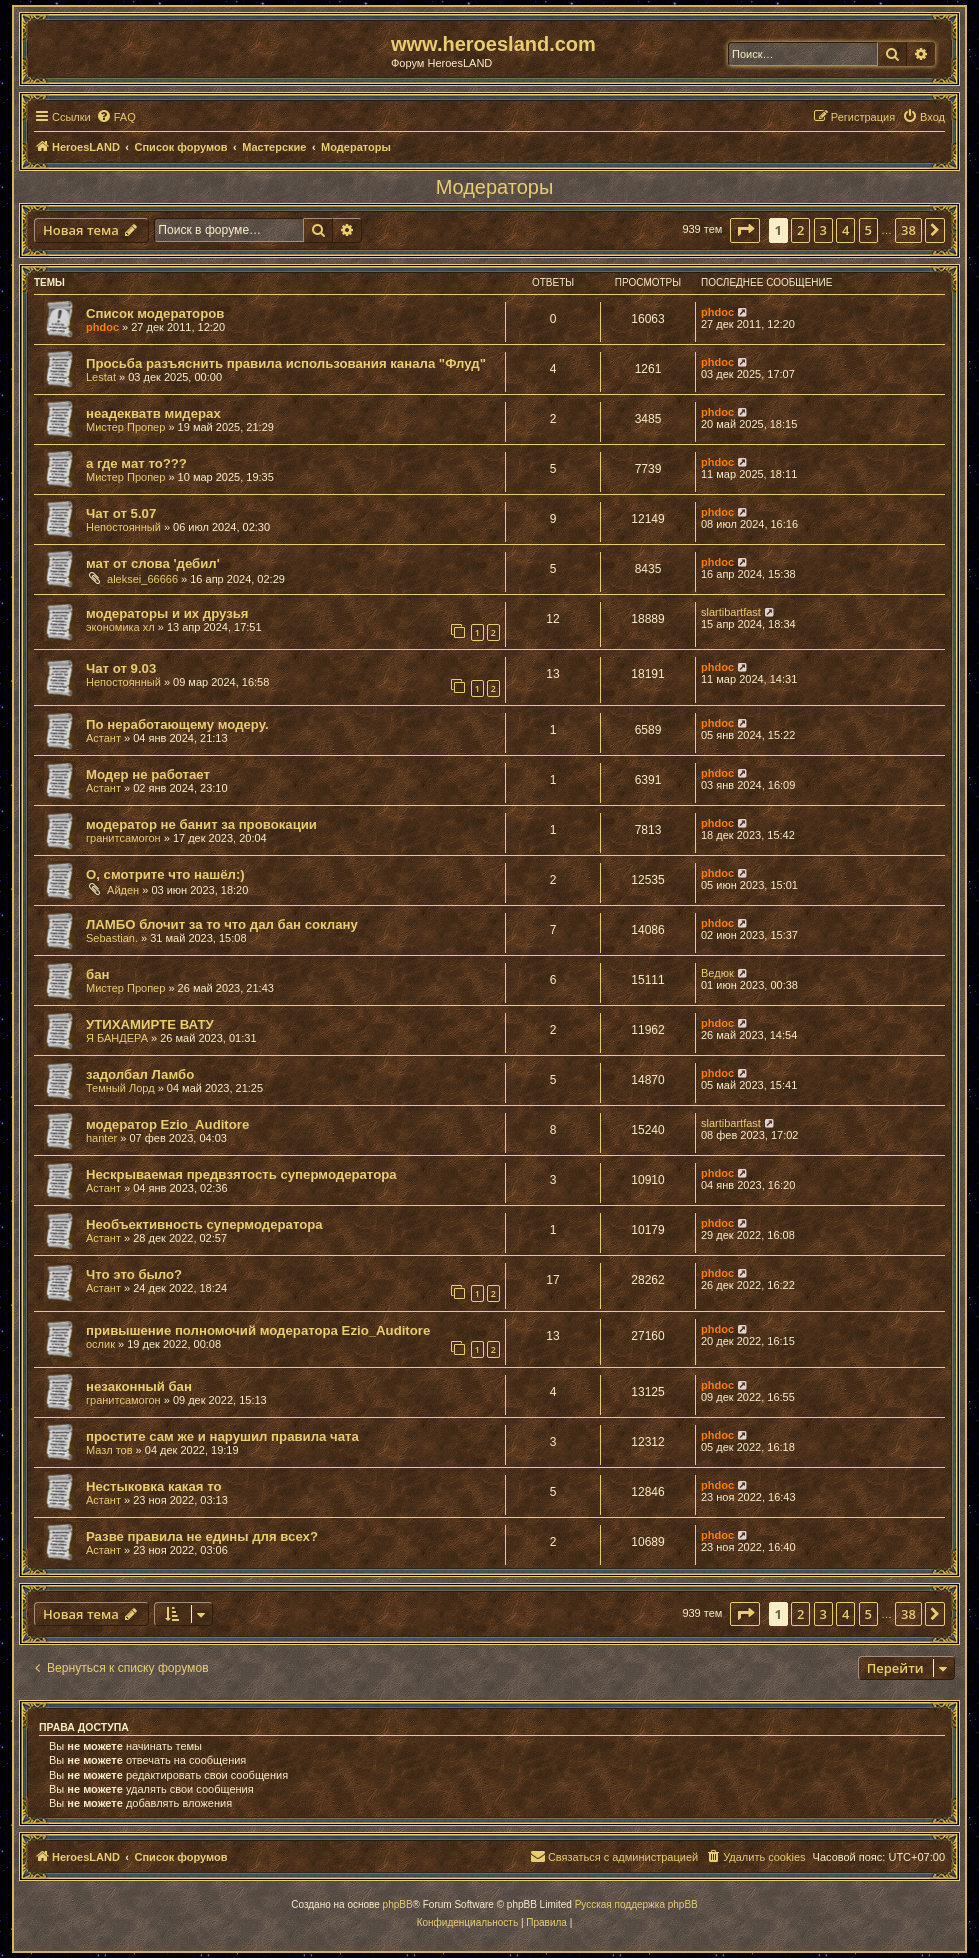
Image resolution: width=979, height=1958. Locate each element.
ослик (100, 1344)
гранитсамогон (123, 838)
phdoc (102, 327)
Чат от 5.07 (121, 513)
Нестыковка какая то (154, 1486)
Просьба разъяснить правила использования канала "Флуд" (286, 363)
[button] (745, 230)
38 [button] (908, 230)
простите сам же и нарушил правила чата (222, 1436)
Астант (103, 738)
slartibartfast (731, 612)
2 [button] (800, 230)
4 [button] (845, 230)
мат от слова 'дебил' (153, 563)
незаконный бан (139, 1386)
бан (97, 974)
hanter (101, 1138)
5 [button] (868, 230)
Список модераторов (155, 313)
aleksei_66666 (142, 579)
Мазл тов (109, 1450)
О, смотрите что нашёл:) (165, 874)
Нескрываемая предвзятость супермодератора (241, 1174)
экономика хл (120, 627)
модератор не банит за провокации (201, 824)
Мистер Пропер (125, 427)
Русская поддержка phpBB (636, 1904)
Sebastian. (112, 938)
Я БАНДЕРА (117, 1038)
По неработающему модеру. (177, 724)
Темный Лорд (120, 1088)
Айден (123, 890)
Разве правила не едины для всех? (202, 1536)
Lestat (101, 377)
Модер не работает (148, 774)
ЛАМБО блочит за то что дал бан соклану (222, 924)
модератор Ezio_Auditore (167, 1124)
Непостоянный (123, 527)
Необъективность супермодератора (204, 1224)
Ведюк (717, 973)
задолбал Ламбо (140, 1074)
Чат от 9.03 (121, 668)
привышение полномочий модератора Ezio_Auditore (258, 1330)
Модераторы (495, 187)
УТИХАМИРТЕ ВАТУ (150, 1024)
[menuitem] (116, 117)
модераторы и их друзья (167, 613)
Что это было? (134, 1274)
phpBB (398, 1904)
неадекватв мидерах (153, 413)
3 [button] (823, 230)
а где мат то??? (136, 463)
